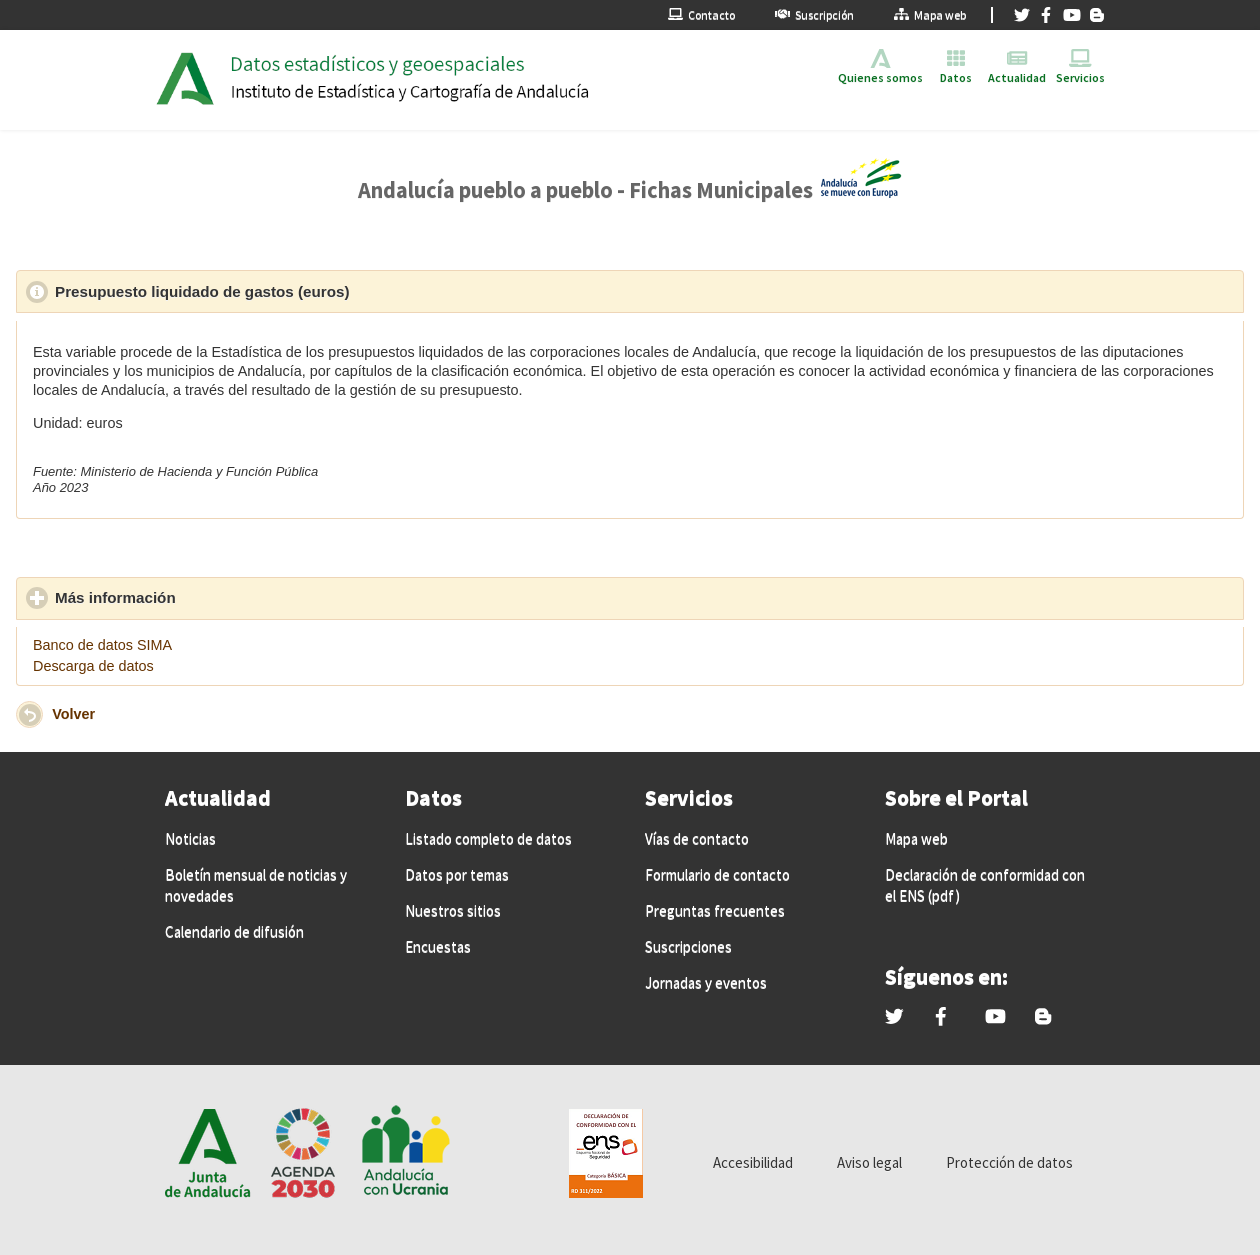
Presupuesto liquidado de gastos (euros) (294, 291)
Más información (208, 597)
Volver (73, 714)
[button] (29, 714)
